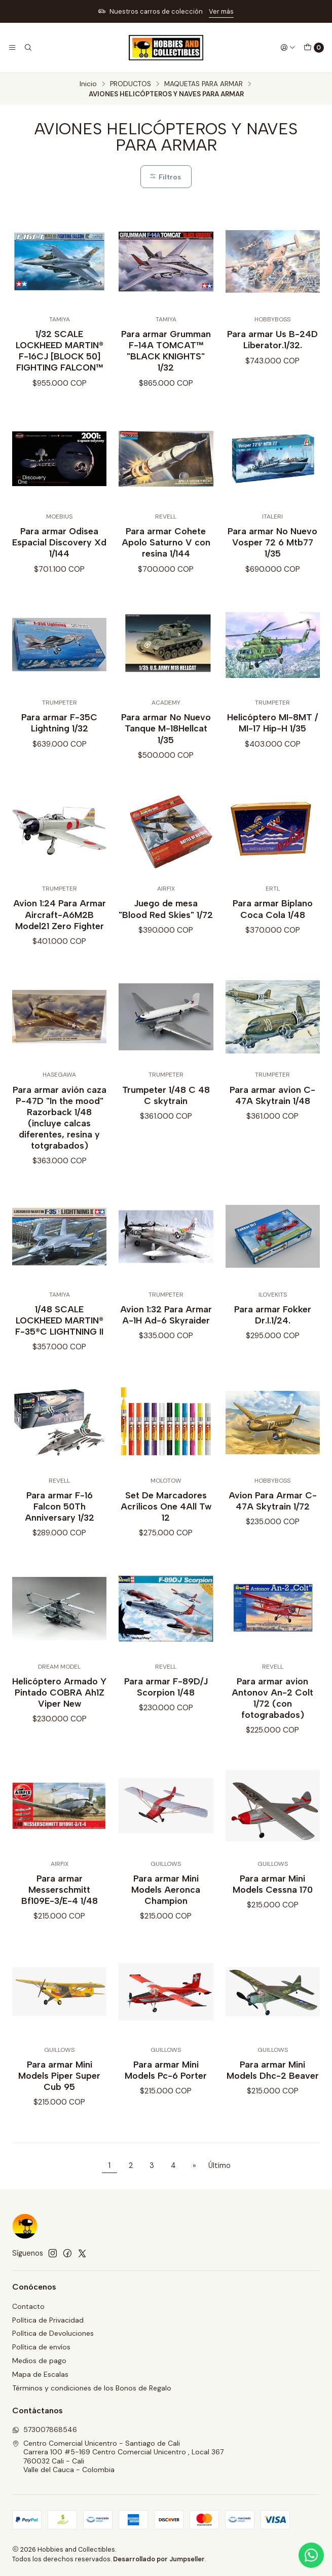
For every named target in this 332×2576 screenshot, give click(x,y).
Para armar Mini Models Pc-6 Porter (166, 2084)
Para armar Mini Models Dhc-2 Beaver (273, 2084)
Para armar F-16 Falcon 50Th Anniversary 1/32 (59, 1520)
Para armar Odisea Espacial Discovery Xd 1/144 (59, 557)
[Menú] (12, 48)
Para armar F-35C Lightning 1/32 (59, 738)
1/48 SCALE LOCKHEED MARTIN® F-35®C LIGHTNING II (59, 1334)
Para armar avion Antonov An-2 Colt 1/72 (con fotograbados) (272, 1712)
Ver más (221, 11)
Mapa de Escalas (40, 2374)
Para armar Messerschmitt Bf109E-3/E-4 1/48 (59, 1904)
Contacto (28, 2306)
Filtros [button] (165, 176)
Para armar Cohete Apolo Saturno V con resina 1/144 (166, 557)
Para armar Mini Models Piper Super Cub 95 (59, 2090)
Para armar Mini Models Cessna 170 (273, 1898)
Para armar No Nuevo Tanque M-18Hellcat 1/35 (166, 743)
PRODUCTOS (130, 84)
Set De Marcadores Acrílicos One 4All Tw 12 (166, 1520)
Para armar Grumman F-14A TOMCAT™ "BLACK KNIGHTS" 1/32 (166, 350)
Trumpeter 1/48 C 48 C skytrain (166, 1110)
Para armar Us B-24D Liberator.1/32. (272, 339)
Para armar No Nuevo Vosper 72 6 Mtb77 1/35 (272, 557)
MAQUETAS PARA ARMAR (203, 84)
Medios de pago (39, 2360)
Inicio (88, 84)
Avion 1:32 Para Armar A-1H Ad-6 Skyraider (166, 1329)
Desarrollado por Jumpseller (159, 2559)
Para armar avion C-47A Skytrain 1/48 (272, 1110)
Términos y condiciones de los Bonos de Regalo (91, 2388)
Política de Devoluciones (53, 2333)
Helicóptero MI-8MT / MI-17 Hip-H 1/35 (272, 738)
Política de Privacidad (48, 2320)
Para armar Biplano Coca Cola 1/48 (273, 924)
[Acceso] (288, 48)
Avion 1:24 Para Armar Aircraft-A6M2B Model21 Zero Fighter (59, 929)
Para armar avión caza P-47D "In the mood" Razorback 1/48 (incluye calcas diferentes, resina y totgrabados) (59, 1132)
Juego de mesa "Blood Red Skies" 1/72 (166, 924)
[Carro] (314, 48)
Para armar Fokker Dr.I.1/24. (272, 1329)
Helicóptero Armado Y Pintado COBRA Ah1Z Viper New (59, 1706)
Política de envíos (41, 2346)
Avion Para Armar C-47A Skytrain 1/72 (273, 1515)
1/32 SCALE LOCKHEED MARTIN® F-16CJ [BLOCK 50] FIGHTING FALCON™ (59, 350)
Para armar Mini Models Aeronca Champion (165, 1904)
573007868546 (44, 2429)
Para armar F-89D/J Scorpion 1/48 (166, 1701)
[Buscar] (27, 48)
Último (219, 2165)
